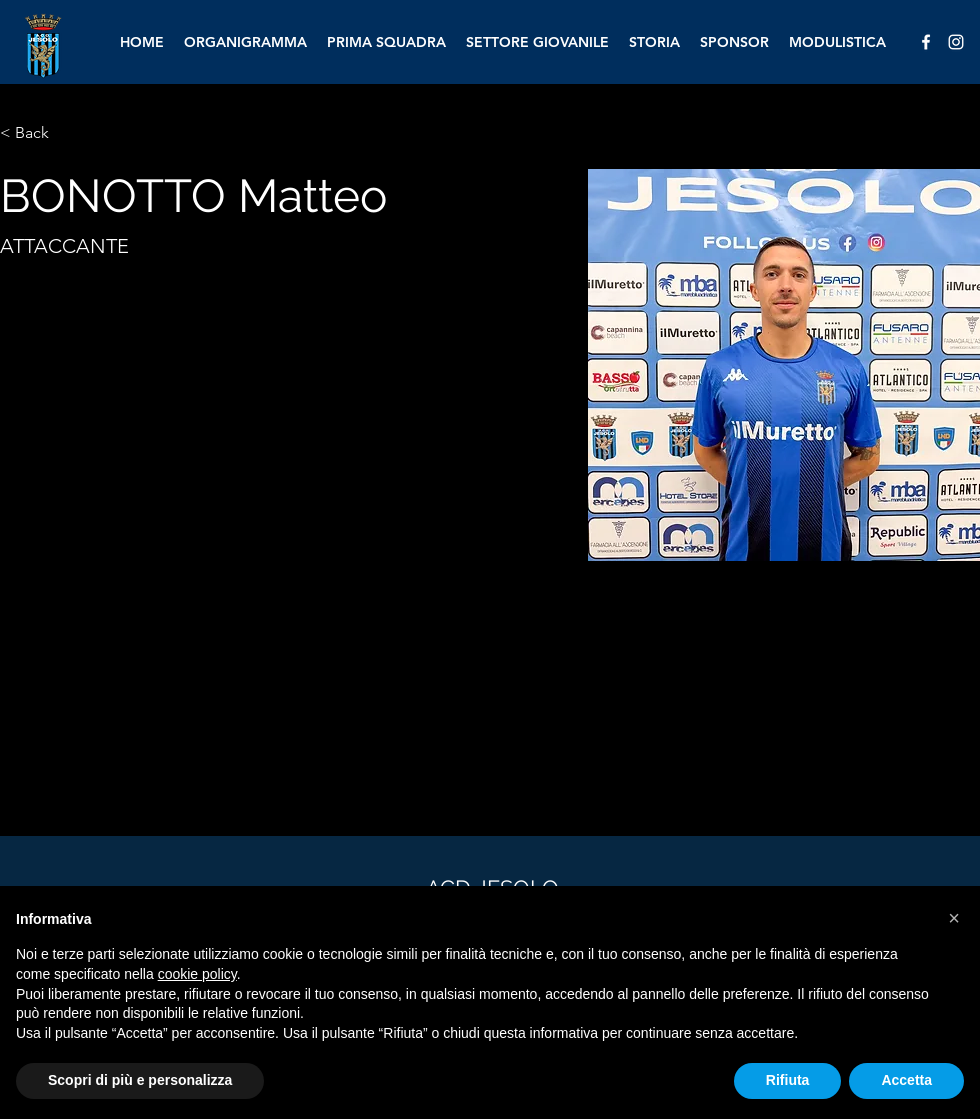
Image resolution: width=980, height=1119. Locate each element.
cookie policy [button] (197, 974)
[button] (954, 918)
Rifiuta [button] (788, 1080)
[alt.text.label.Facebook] (926, 42)
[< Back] (39, 133)
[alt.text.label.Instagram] (956, 42)
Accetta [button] (906, 1080)
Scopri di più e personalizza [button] (140, 1080)
